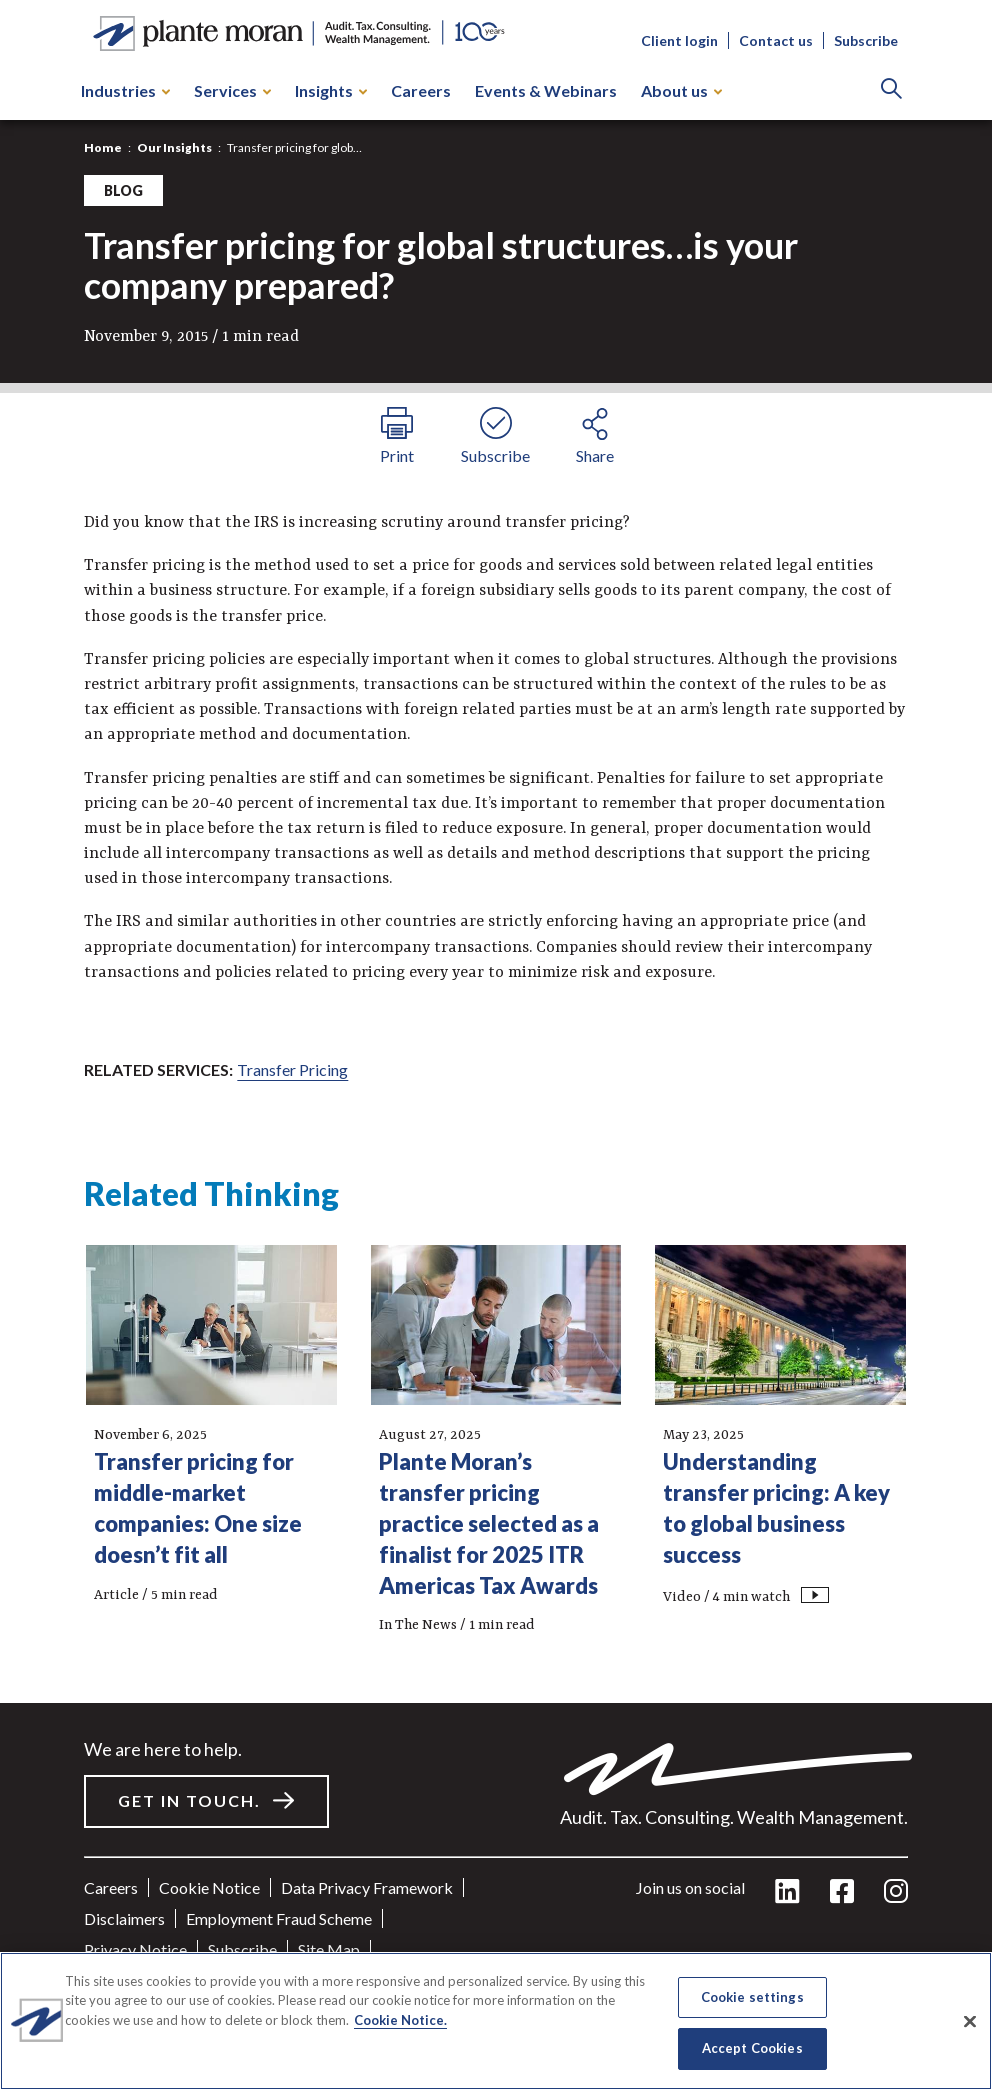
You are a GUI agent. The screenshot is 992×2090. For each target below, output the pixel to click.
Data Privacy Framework (367, 1887)
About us (681, 90)
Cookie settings (752, 1997)
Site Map (329, 1949)
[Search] (891, 90)
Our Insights (174, 147)
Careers (421, 90)
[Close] (970, 2021)
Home (103, 147)
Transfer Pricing (292, 1069)
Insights (331, 90)
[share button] (594, 433)
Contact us (776, 40)
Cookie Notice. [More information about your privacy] (400, 2020)
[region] (496, 2021)
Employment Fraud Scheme (279, 1918)
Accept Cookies (752, 2048)
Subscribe (866, 40)
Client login (679, 40)
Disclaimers (124, 1918)
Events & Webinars (546, 90)
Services (232, 90)
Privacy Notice (135, 1949)
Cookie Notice (209, 1887)
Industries (125, 90)
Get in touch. (189, 1800)
